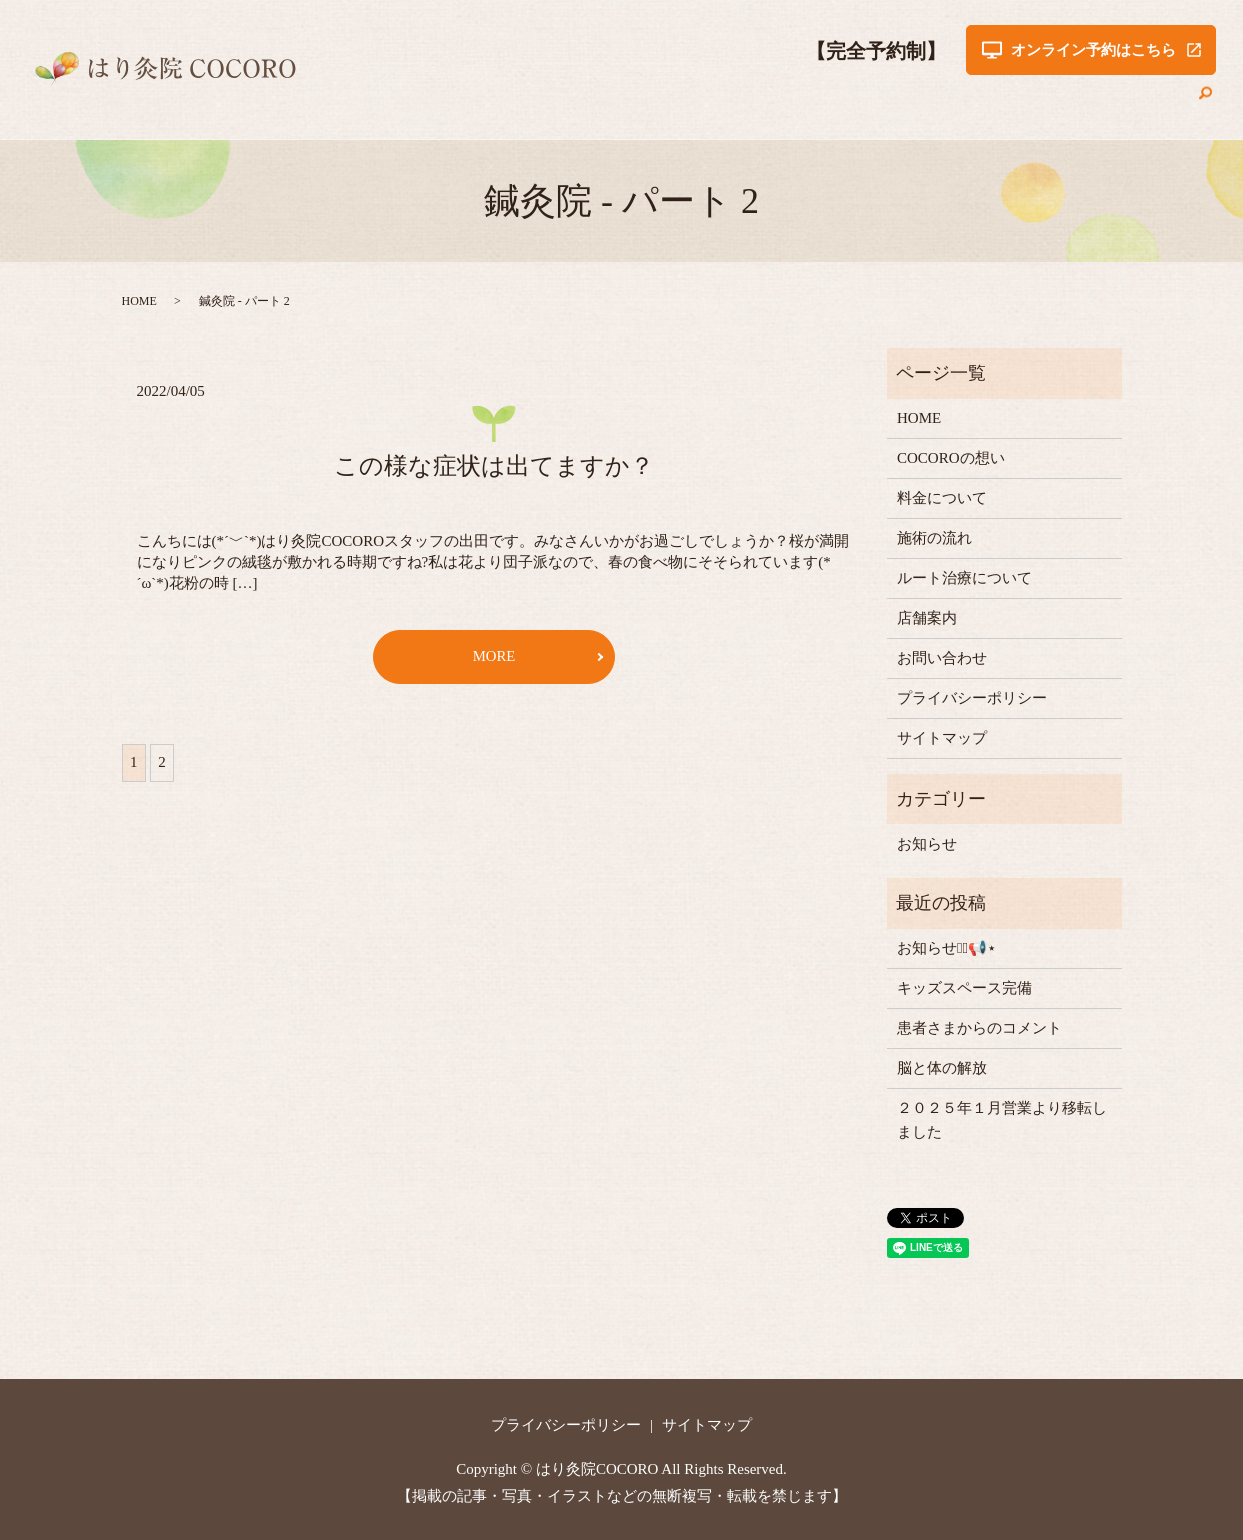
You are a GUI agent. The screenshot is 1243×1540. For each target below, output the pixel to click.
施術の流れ (794, 104)
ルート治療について (920, 104)
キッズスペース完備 (964, 988)
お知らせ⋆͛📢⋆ (946, 948)
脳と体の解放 (942, 1068)
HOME (474, 104)
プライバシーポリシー (972, 698)
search (1206, 104)
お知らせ (927, 844)
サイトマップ (942, 738)
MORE (493, 657)
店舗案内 (1039, 104)
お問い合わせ (1135, 104)
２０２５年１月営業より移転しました (1002, 1120)
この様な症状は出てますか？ (494, 466)
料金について (691, 104)
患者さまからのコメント (979, 1028)
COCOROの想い (571, 104)
